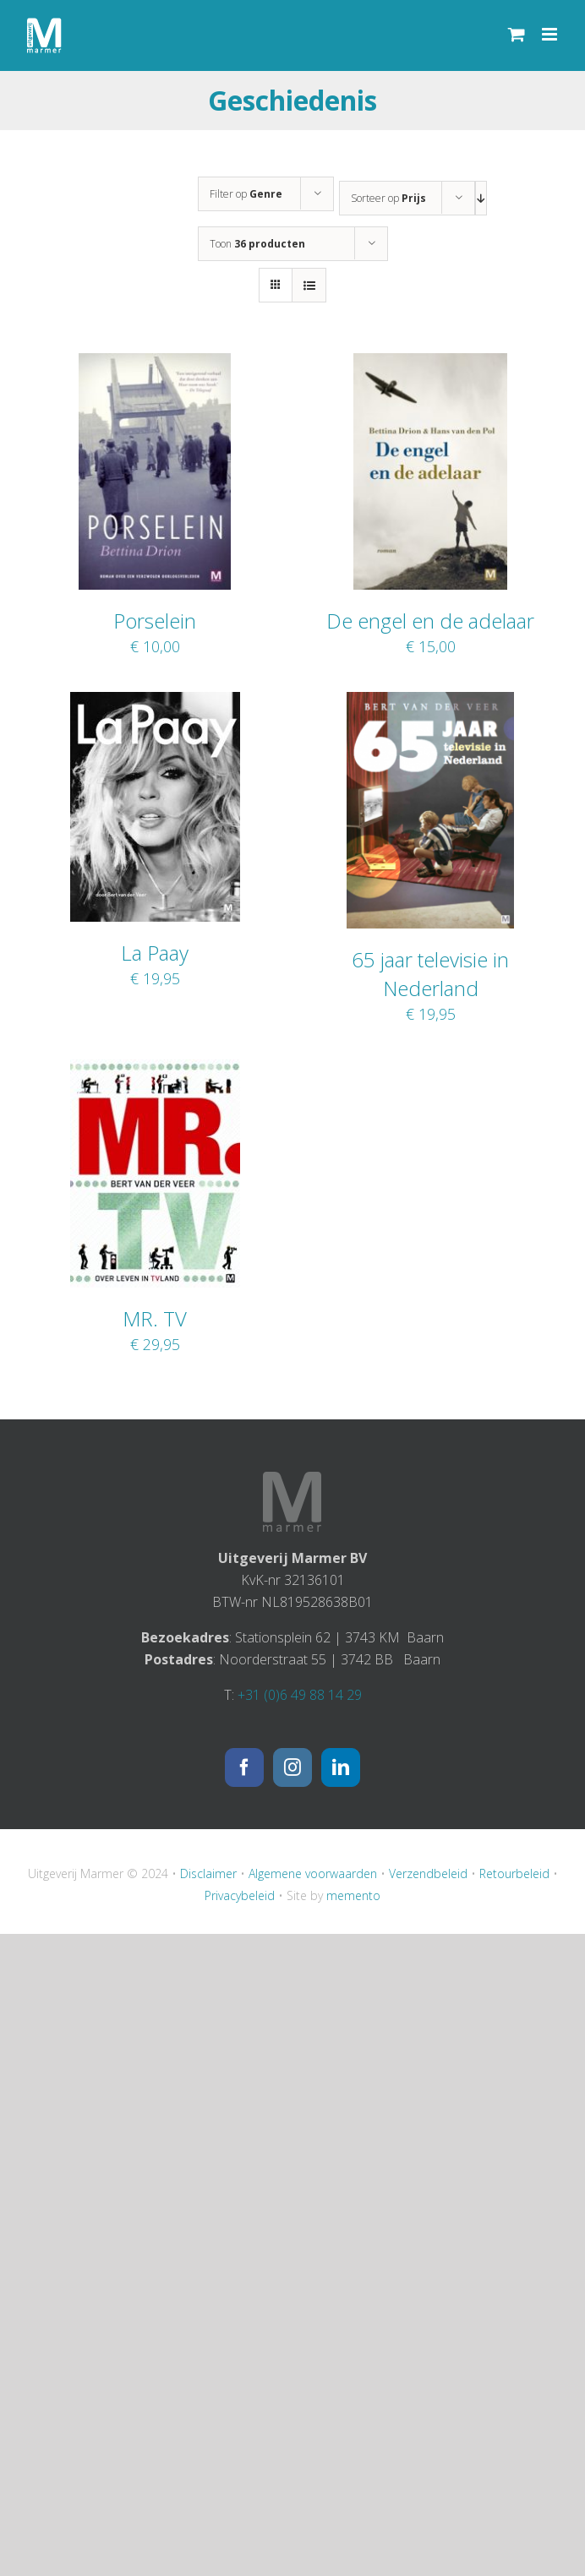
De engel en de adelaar (430, 620)
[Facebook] (244, 1767)
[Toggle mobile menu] (551, 34)
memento (353, 1895)
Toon (257, 244)
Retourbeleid (514, 1873)
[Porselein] (154, 364)
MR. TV (155, 1318)
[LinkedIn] (340, 1767)
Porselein (154, 620)
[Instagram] (292, 1767)
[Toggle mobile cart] (516, 34)
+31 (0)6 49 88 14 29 (300, 1695)
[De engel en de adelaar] (430, 364)
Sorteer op (388, 198)
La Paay (155, 953)
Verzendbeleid (428, 1873)
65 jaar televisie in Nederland (430, 973)
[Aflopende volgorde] (481, 198)
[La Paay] (155, 703)
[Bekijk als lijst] (308, 285)
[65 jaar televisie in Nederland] (430, 703)
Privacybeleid (240, 1895)
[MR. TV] (155, 1070)
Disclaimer (208, 1873)
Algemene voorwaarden (313, 1873)
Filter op (246, 194)
